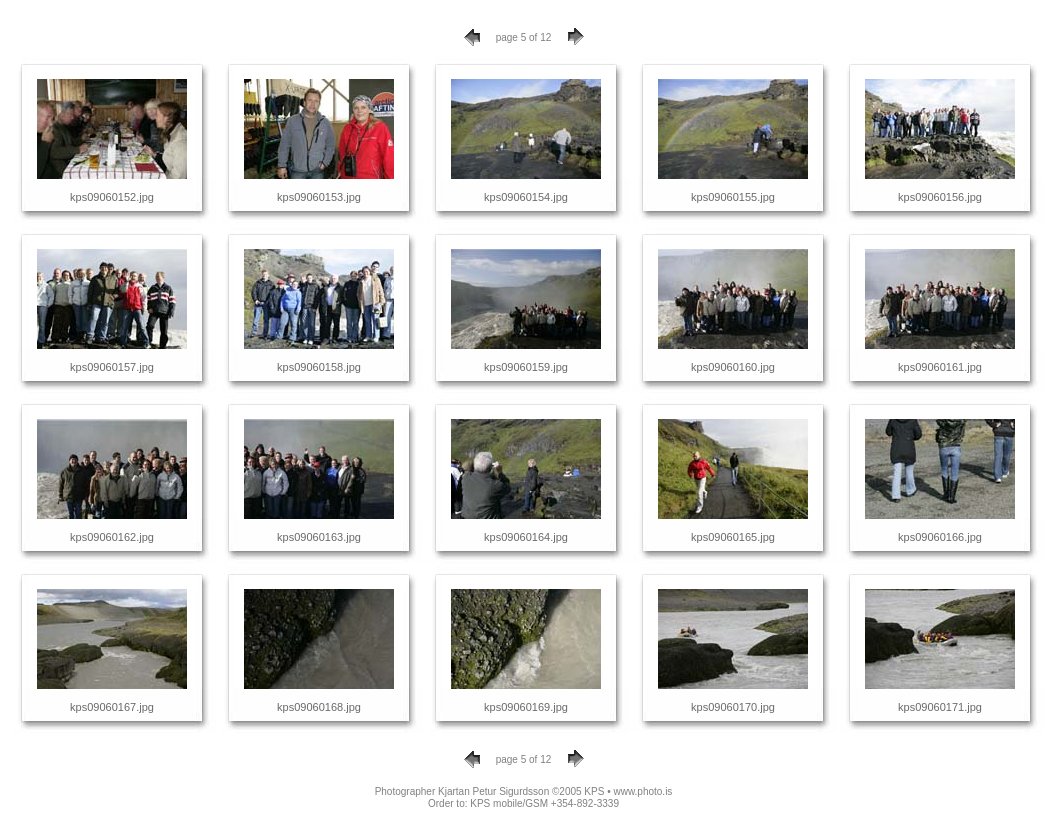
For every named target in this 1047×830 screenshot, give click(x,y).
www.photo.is (642, 791)
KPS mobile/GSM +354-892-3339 (544, 803)
